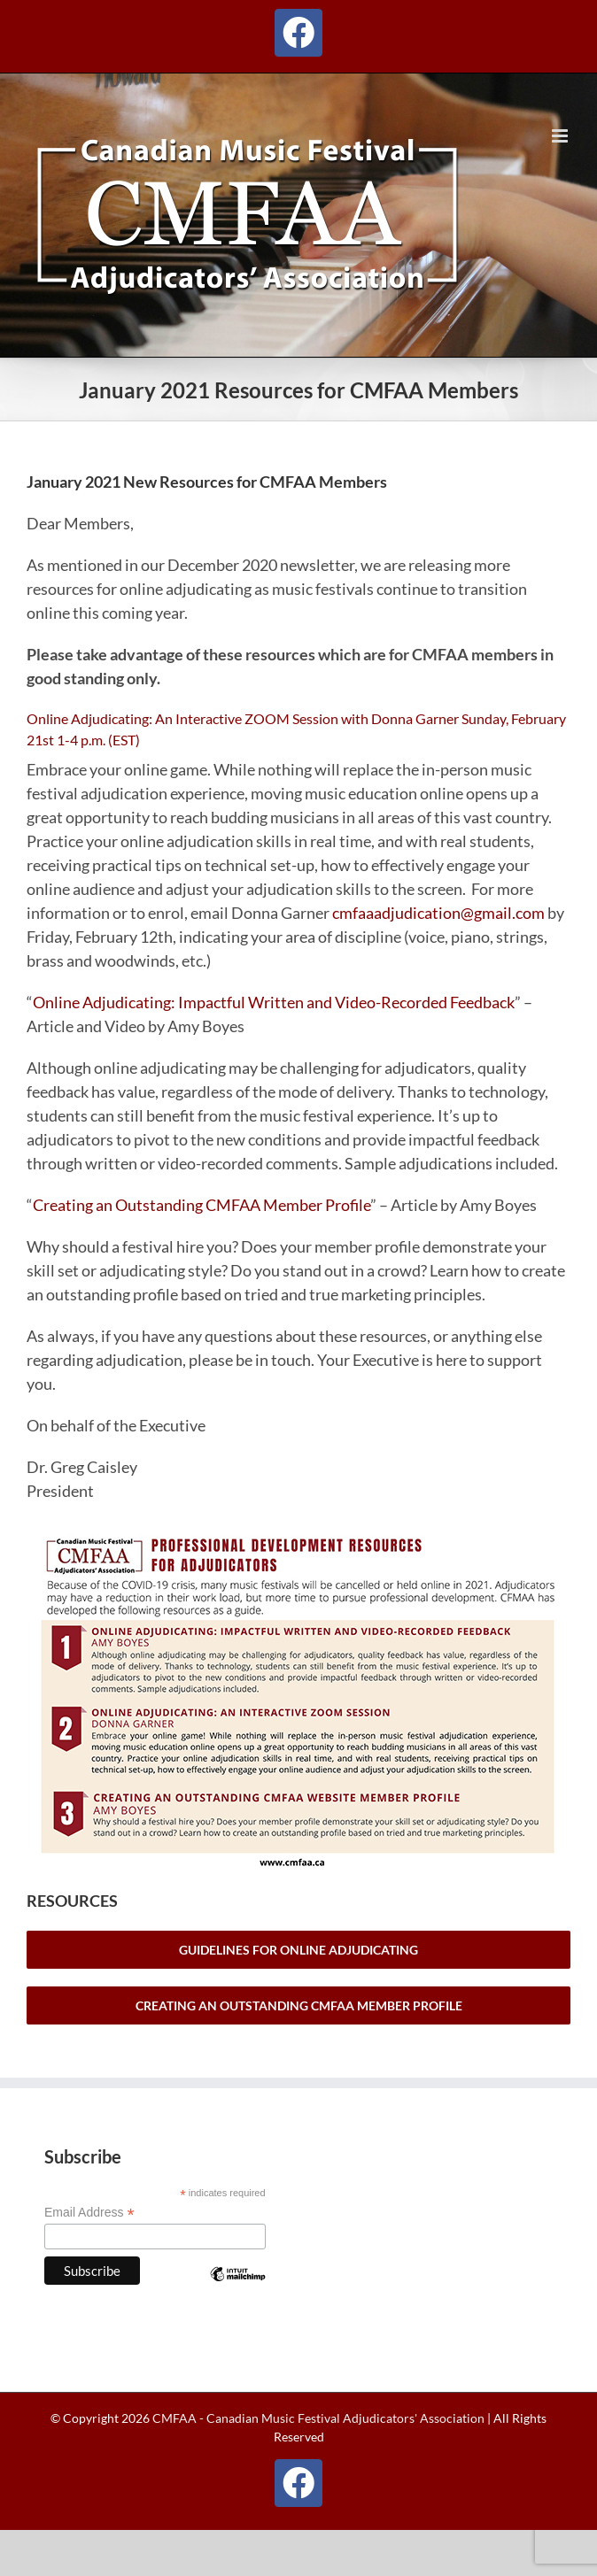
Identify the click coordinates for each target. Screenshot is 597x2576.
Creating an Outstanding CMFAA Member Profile (201, 1205)
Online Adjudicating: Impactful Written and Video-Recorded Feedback (274, 1002)
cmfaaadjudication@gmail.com (438, 912)
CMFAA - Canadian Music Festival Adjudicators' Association (317, 2418)
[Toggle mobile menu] (561, 136)
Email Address (89, 2212)
